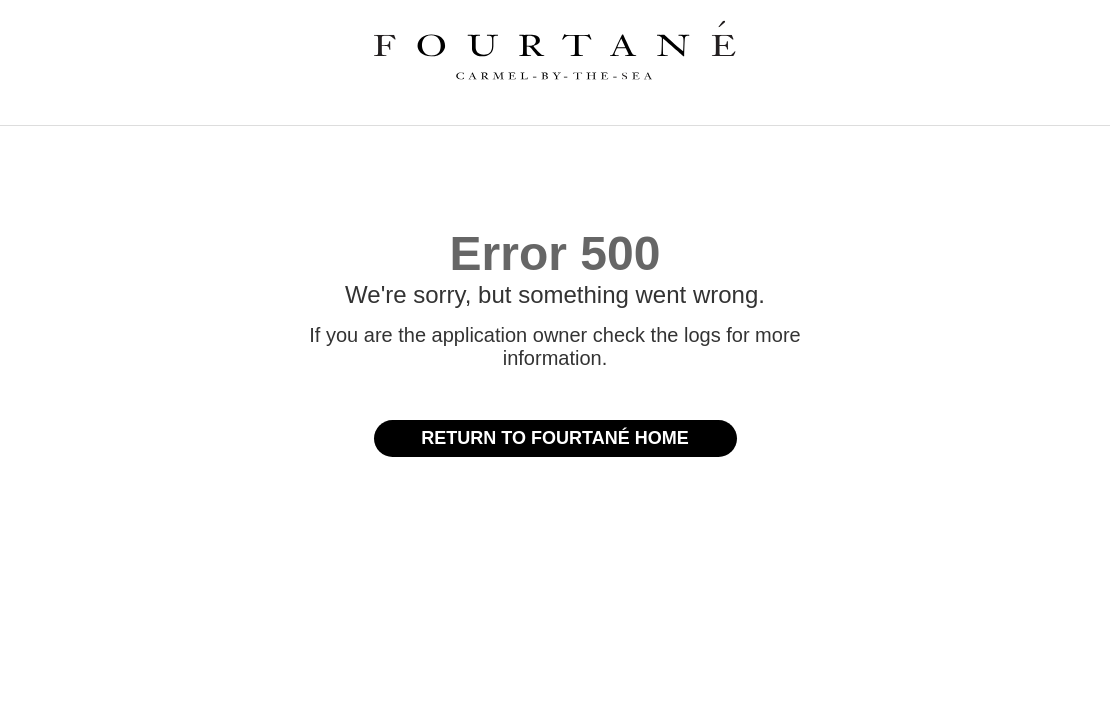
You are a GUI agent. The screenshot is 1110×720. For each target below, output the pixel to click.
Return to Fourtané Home (554, 438)
